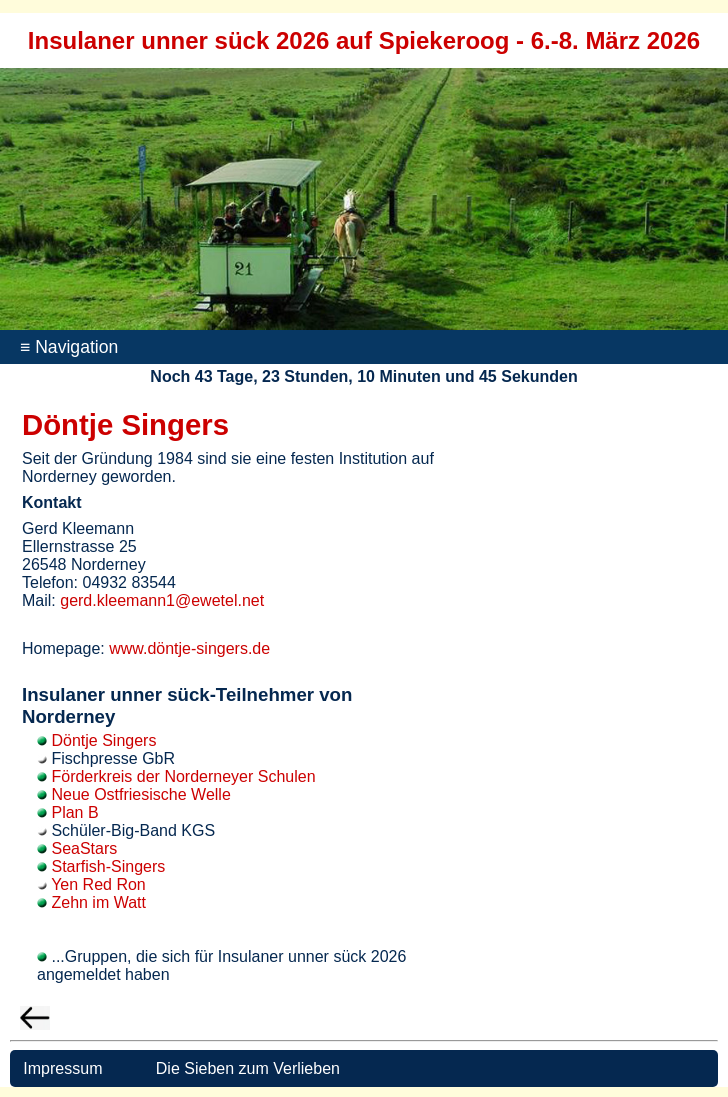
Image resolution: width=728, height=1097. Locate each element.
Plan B (74, 812)
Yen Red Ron (98, 884)
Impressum (61, 1068)
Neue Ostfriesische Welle (140, 794)
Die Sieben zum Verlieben (248, 1068)
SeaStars (84, 848)
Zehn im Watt (98, 902)
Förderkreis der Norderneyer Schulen (183, 776)
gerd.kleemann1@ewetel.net (162, 600)
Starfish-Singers (108, 866)
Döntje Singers (103, 740)
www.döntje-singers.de (189, 648)
